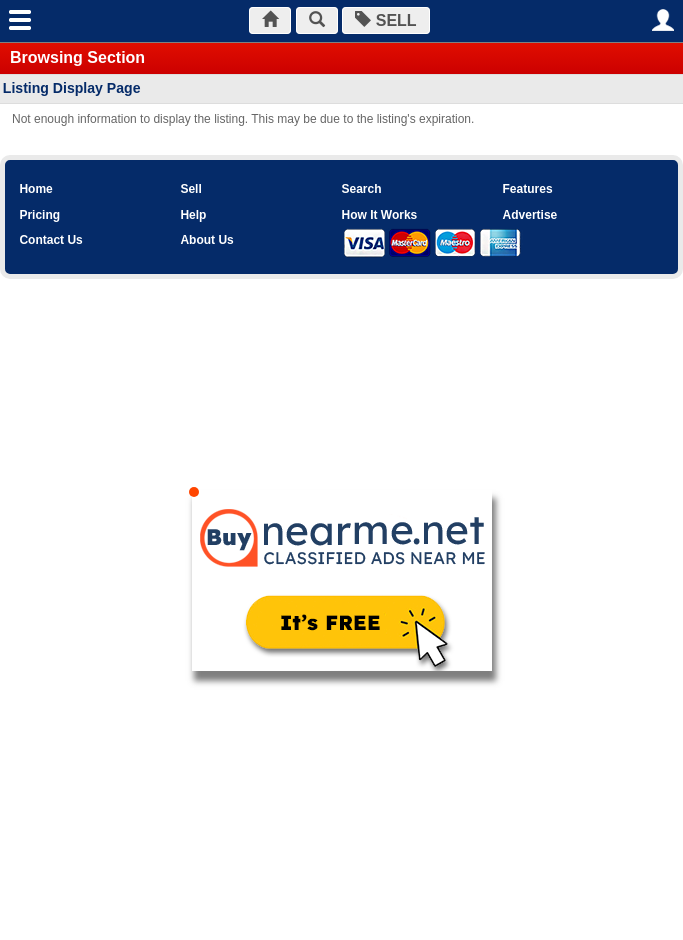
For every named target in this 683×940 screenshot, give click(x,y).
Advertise (530, 215)
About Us (206, 240)
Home (35, 189)
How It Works (379, 215)
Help (193, 215)
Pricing (39, 215)
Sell (190, 189)
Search (361, 189)
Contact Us (50, 240)
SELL (385, 20)
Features (528, 189)
